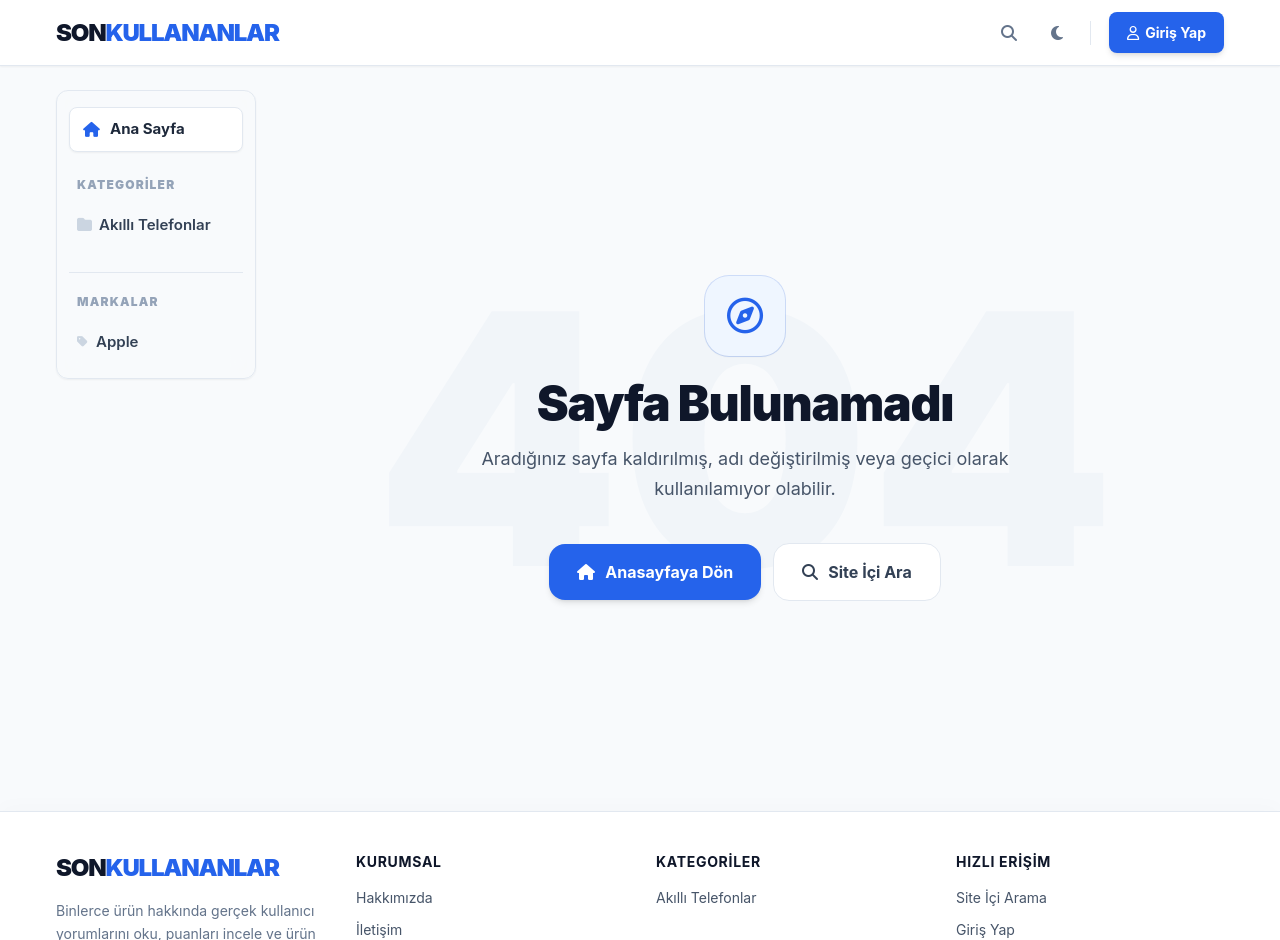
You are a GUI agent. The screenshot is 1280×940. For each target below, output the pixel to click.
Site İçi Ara (856, 572)
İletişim (379, 929)
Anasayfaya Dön (655, 572)
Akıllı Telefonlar (706, 897)
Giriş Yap (985, 929)
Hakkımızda (394, 897)
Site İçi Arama (1001, 897)
